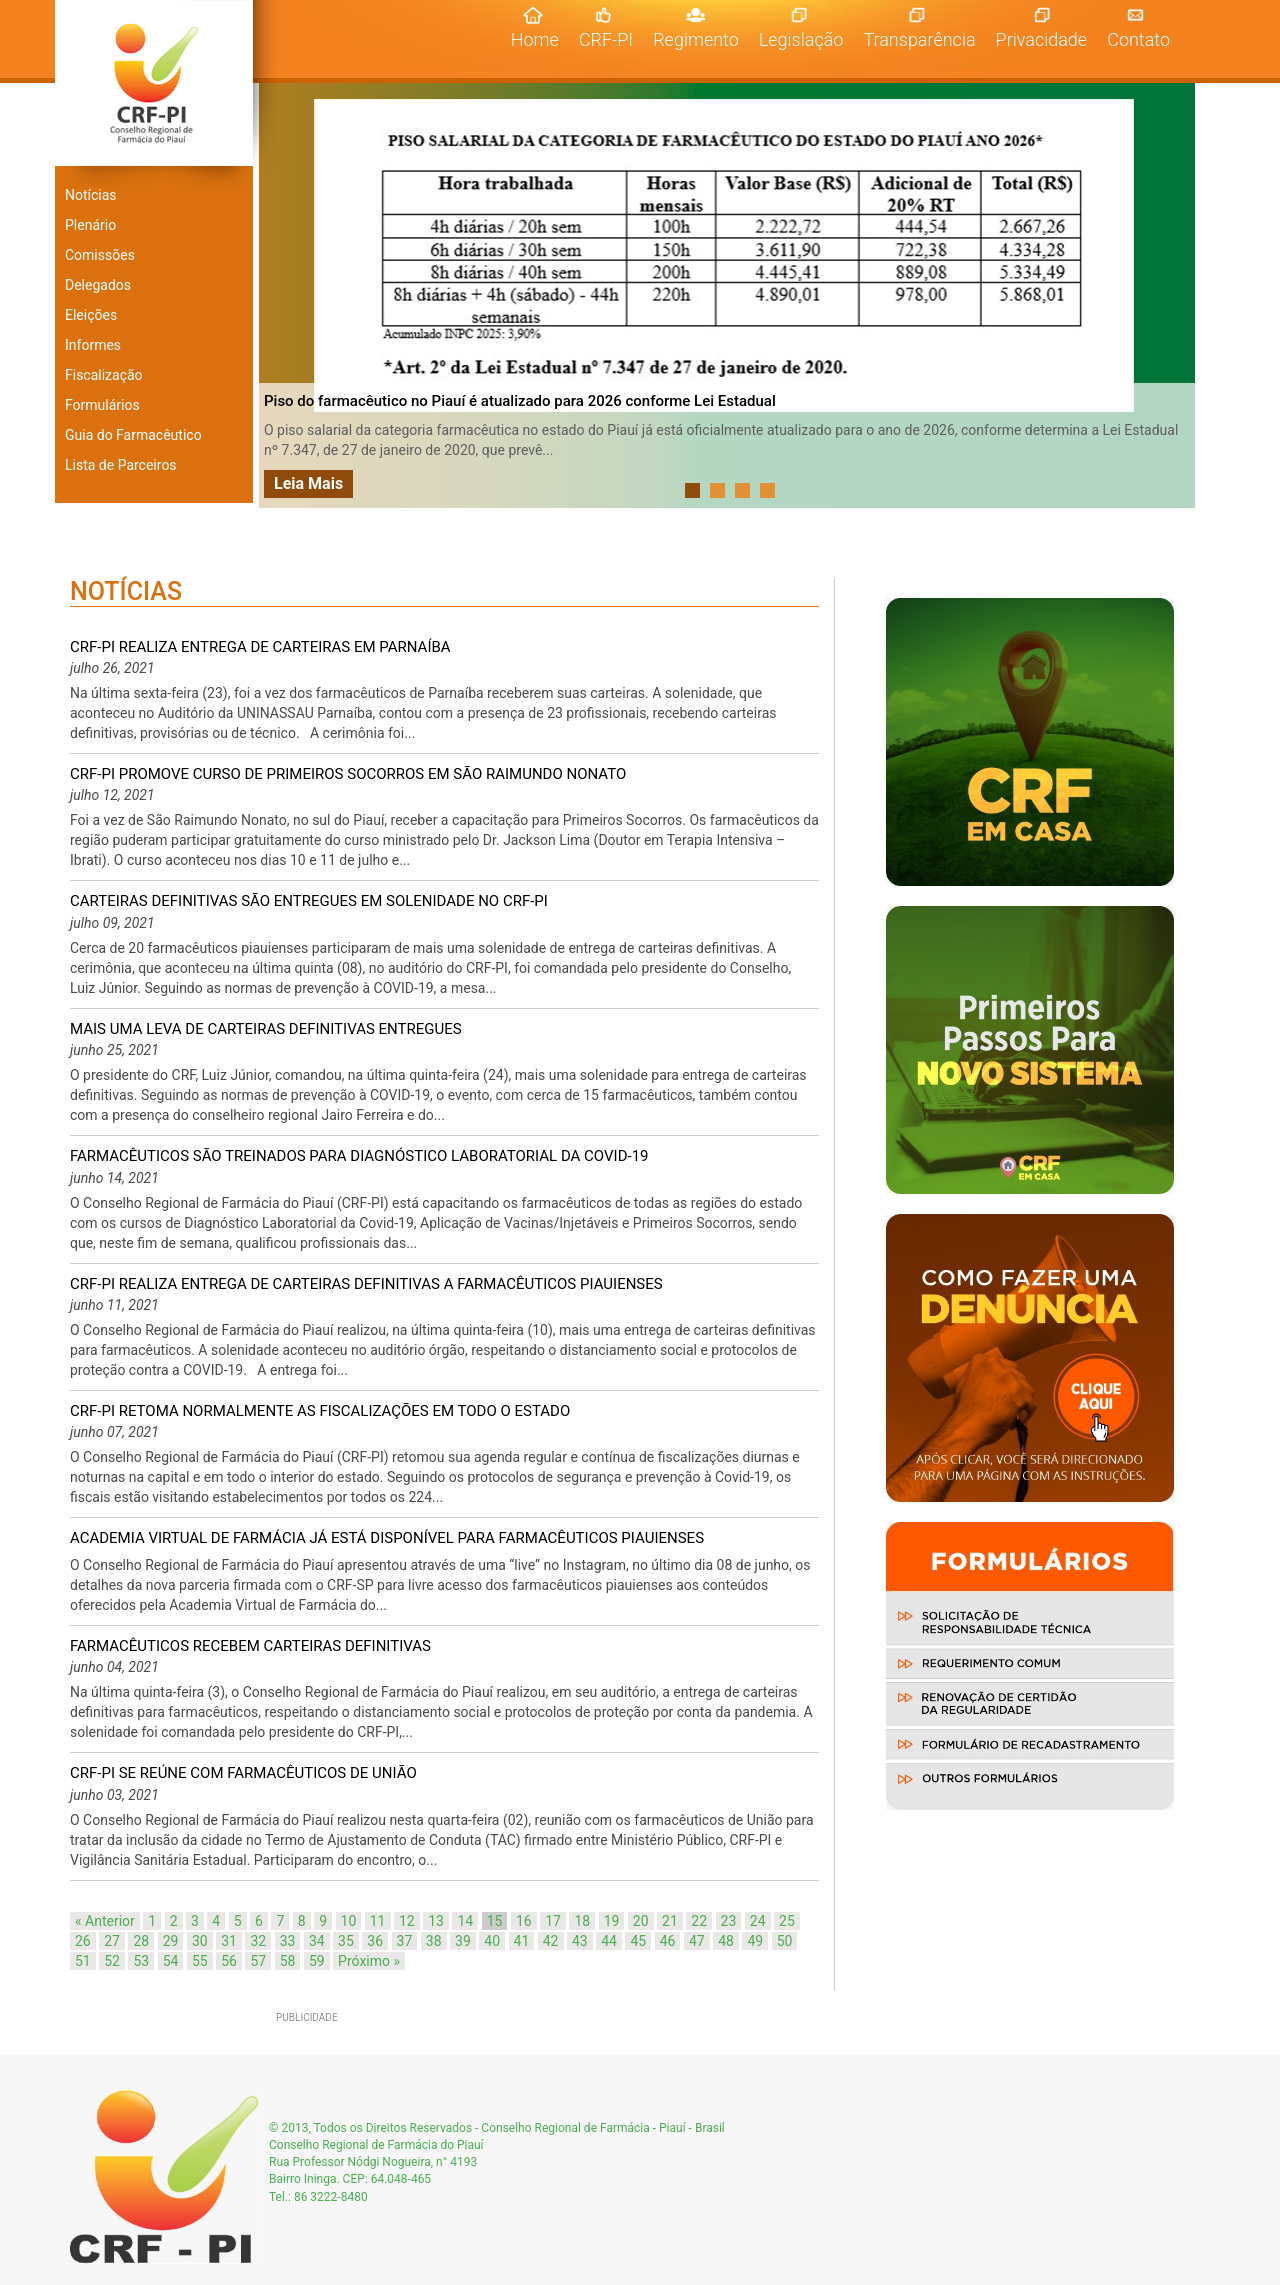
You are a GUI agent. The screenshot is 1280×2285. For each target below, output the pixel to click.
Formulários (102, 405)
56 (229, 1961)
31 (229, 1941)
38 (434, 1941)
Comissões (100, 255)
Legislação (801, 39)
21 (670, 1921)
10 (349, 1921)
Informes (93, 345)
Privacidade (1042, 39)
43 (580, 1941)
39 (463, 1941)
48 (726, 1941)
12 (407, 1921)
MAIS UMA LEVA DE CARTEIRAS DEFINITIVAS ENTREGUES (266, 1029)
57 (258, 1961)
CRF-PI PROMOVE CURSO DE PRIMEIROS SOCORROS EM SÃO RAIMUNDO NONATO (348, 774)
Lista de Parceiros (121, 465)
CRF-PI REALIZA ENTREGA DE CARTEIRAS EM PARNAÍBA (260, 647)
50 (785, 1941)
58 (288, 1961)
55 (200, 1961)
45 (638, 1941)
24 (758, 1921)
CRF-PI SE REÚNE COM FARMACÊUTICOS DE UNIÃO (243, 1773)
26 (83, 1941)
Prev (285, 296)
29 (171, 1941)
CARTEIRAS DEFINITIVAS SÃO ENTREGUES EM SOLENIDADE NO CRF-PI (309, 901)
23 (729, 1921)
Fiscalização (104, 375)
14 (465, 1921)
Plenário (90, 225)
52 (112, 1961)
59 (317, 1961)
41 (522, 1941)
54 (171, 1961)
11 (378, 1921)
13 (436, 1921)
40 (492, 1941)
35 (346, 1941)
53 (141, 1961)
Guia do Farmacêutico (133, 435)
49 (755, 1941)
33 (288, 1941)
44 (609, 1941)
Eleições (91, 315)
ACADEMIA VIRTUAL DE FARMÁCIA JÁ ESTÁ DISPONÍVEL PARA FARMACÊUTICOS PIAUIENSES (387, 1538)
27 (112, 1941)
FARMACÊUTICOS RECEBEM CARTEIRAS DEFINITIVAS (250, 1646)
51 (83, 1961)
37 (405, 1941)
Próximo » (369, 1961)
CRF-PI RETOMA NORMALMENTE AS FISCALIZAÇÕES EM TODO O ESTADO (320, 1411)
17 (553, 1921)
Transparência (919, 39)
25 (787, 1921)
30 (200, 1941)
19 (612, 1921)
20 (641, 1921)
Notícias (91, 195)
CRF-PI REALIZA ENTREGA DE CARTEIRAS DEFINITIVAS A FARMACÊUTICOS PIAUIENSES (366, 1284)
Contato (1138, 39)
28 (141, 1941)
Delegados (98, 285)
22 (699, 1921)
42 (551, 1941)
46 (668, 1941)
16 (524, 1921)
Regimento (696, 39)
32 (258, 1941)
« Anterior (105, 1921)
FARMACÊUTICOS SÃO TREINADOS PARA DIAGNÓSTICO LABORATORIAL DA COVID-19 (359, 1156)
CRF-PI (606, 39)
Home (540, 39)
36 (375, 1941)
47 (697, 1941)
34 (317, 1941)
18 (582, 1921)
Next (1174, 296)
